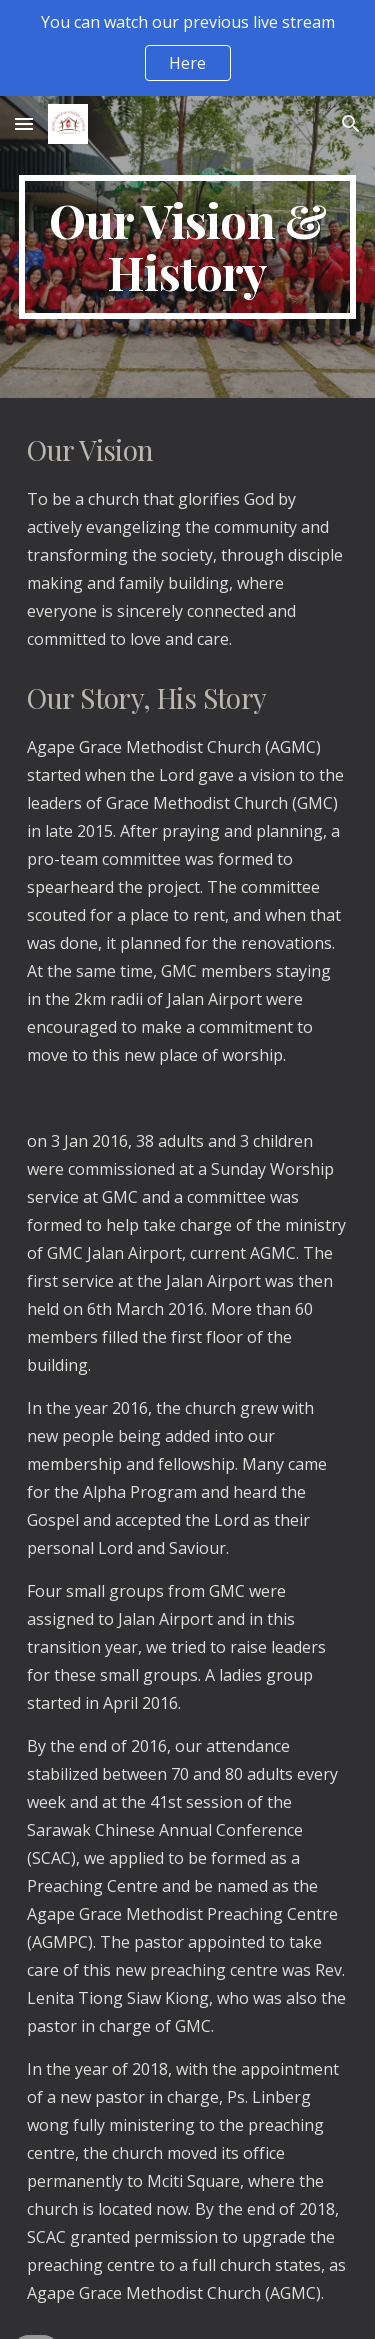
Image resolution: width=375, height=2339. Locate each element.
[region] (187, 48)
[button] (24, 123)
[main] (188, 247)
